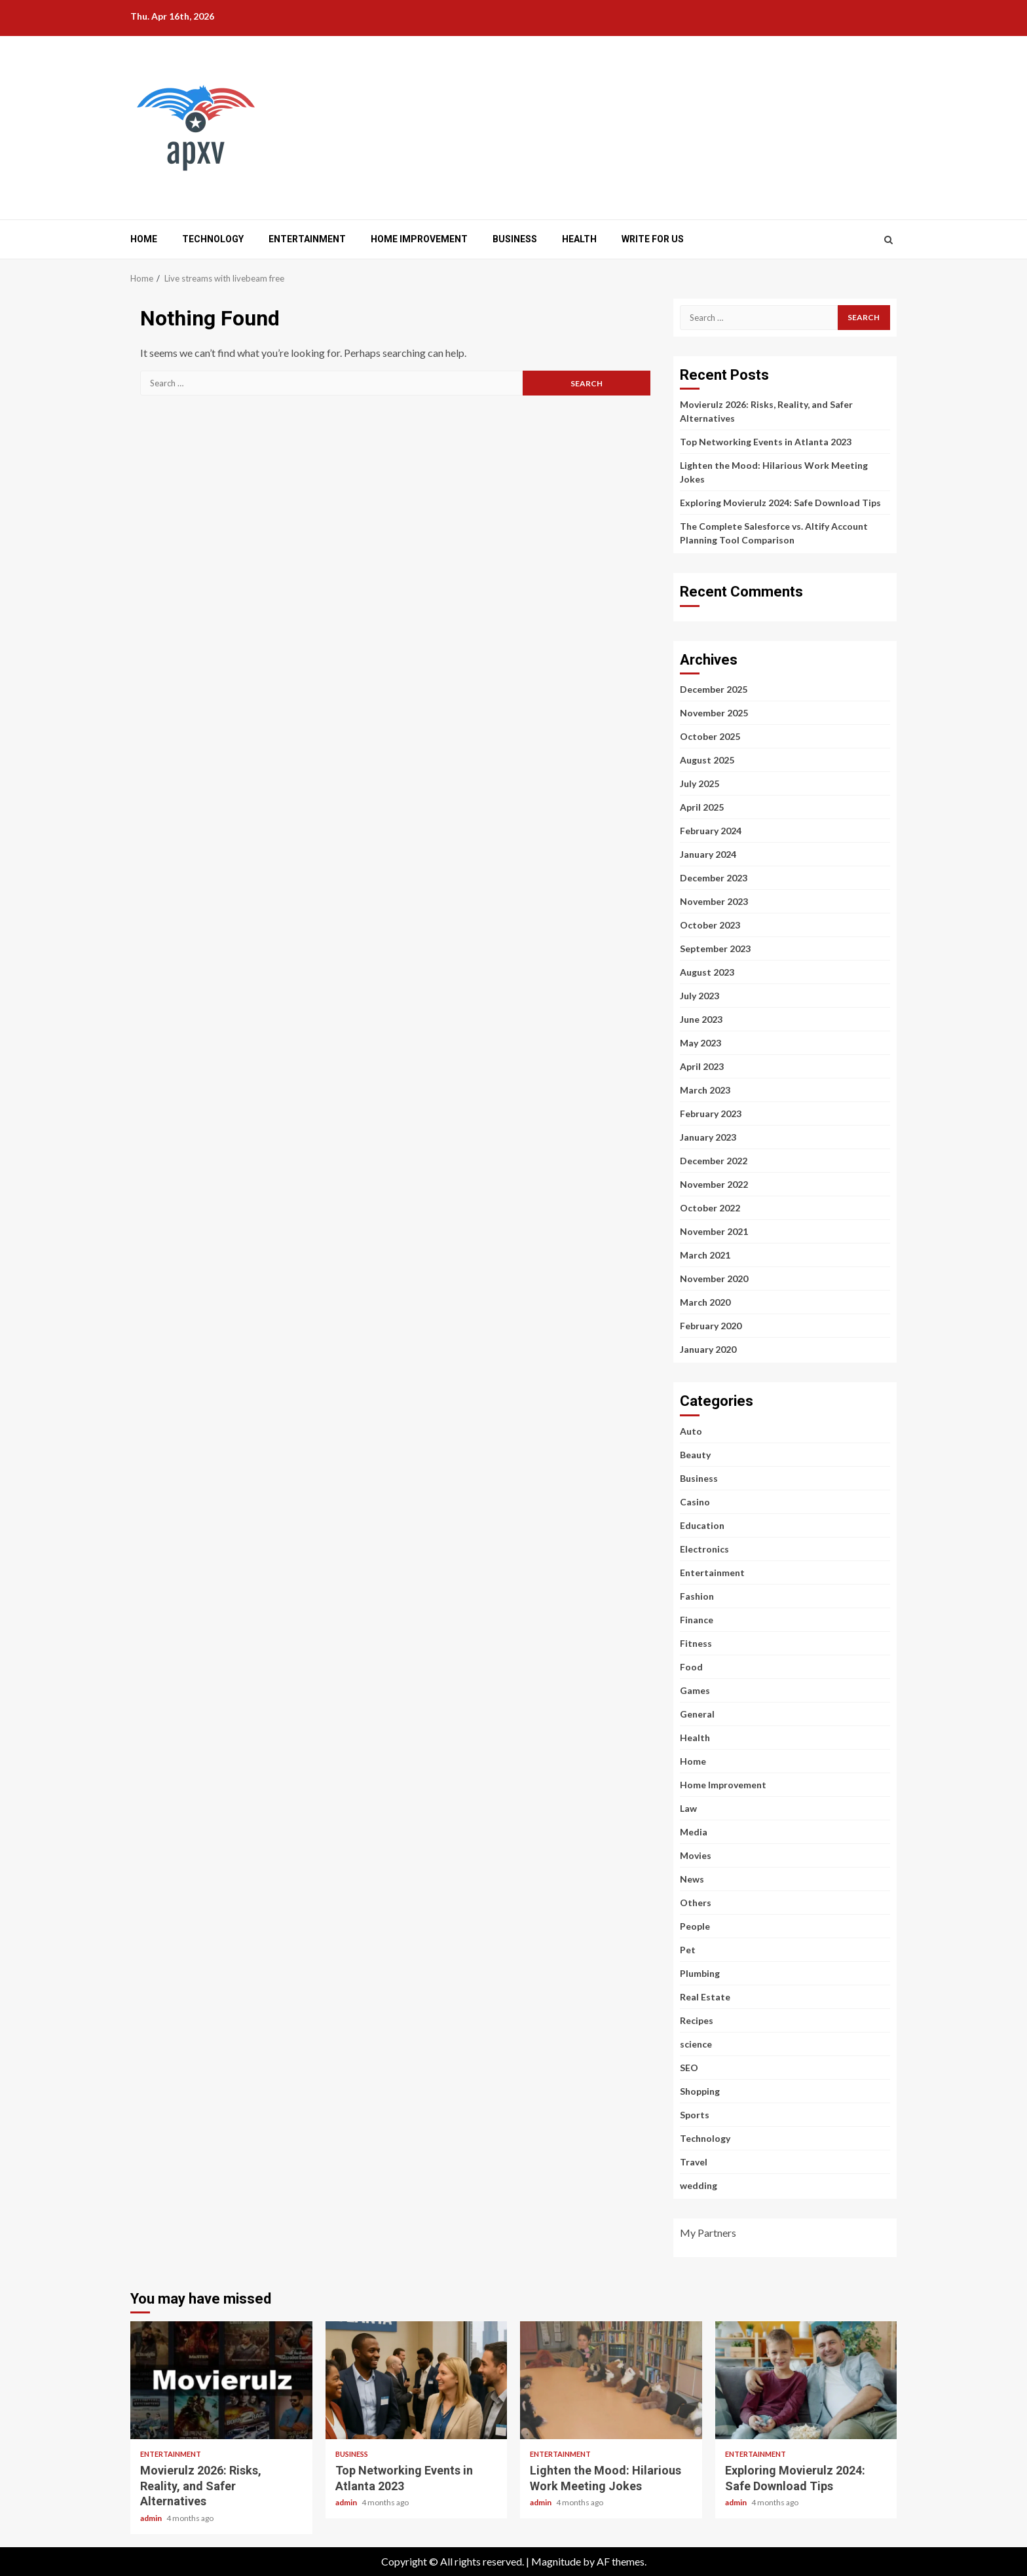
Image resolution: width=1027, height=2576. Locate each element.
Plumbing (700, 1973)
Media (693, 1831)
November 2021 (714, 1231)
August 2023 (707, 972)
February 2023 (710, 1113)
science (696, 2044)
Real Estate (705, 1996)
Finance (696, 1619)
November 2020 (714, 1278)
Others (695, 1902)
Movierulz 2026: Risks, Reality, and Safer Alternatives (221, 2380)
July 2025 (699, 783)
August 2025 (707, 759)
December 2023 (713, 877)
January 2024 (708, 854)
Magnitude (556, 2561)
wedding (698, 2185)
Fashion (697, 1596)
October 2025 (710, 736)
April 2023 (702, 1066)
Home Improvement (419, 239)
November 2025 (714, 712)
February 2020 (710, 1325)
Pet (688, 1949)
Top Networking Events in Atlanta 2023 (765, 441)
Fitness (696, 1643)
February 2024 (710, 830)
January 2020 (708, 1349)
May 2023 (700, 1042)
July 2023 (699, 995)
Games (695, 1690)
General (697, 1714)
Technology (213, 239)
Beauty (695, 1454)
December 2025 (713, 689)
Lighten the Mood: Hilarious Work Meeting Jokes (611, 2380)
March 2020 (705, 1302)
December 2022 (713, 1160)
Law (688, 1808)
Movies (695, 1855)
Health (579, 239)
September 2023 (715, 948)
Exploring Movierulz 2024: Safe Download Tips (780, 502)
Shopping (700, 2091)
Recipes (696, 2020)
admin (151, 2518)
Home (143, 239)
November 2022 (714, 1184)
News (692, 1879)
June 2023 (701, 1019)
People (695, 1926)
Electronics (704, 1549)
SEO (689, 2067)
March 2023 (705, 1089)
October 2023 (710, 924)
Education (702, 1525)
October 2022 (710, 1207)
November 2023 (714, 901)
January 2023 (708, 1137)
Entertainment (307, 239)
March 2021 (705, 1254)
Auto (691, 1431)
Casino (695, 1501)
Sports (694, 2114)
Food (691, 1666)
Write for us (653, 239)
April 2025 (702, 807)
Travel (693, 2161)
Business (515, 239)
